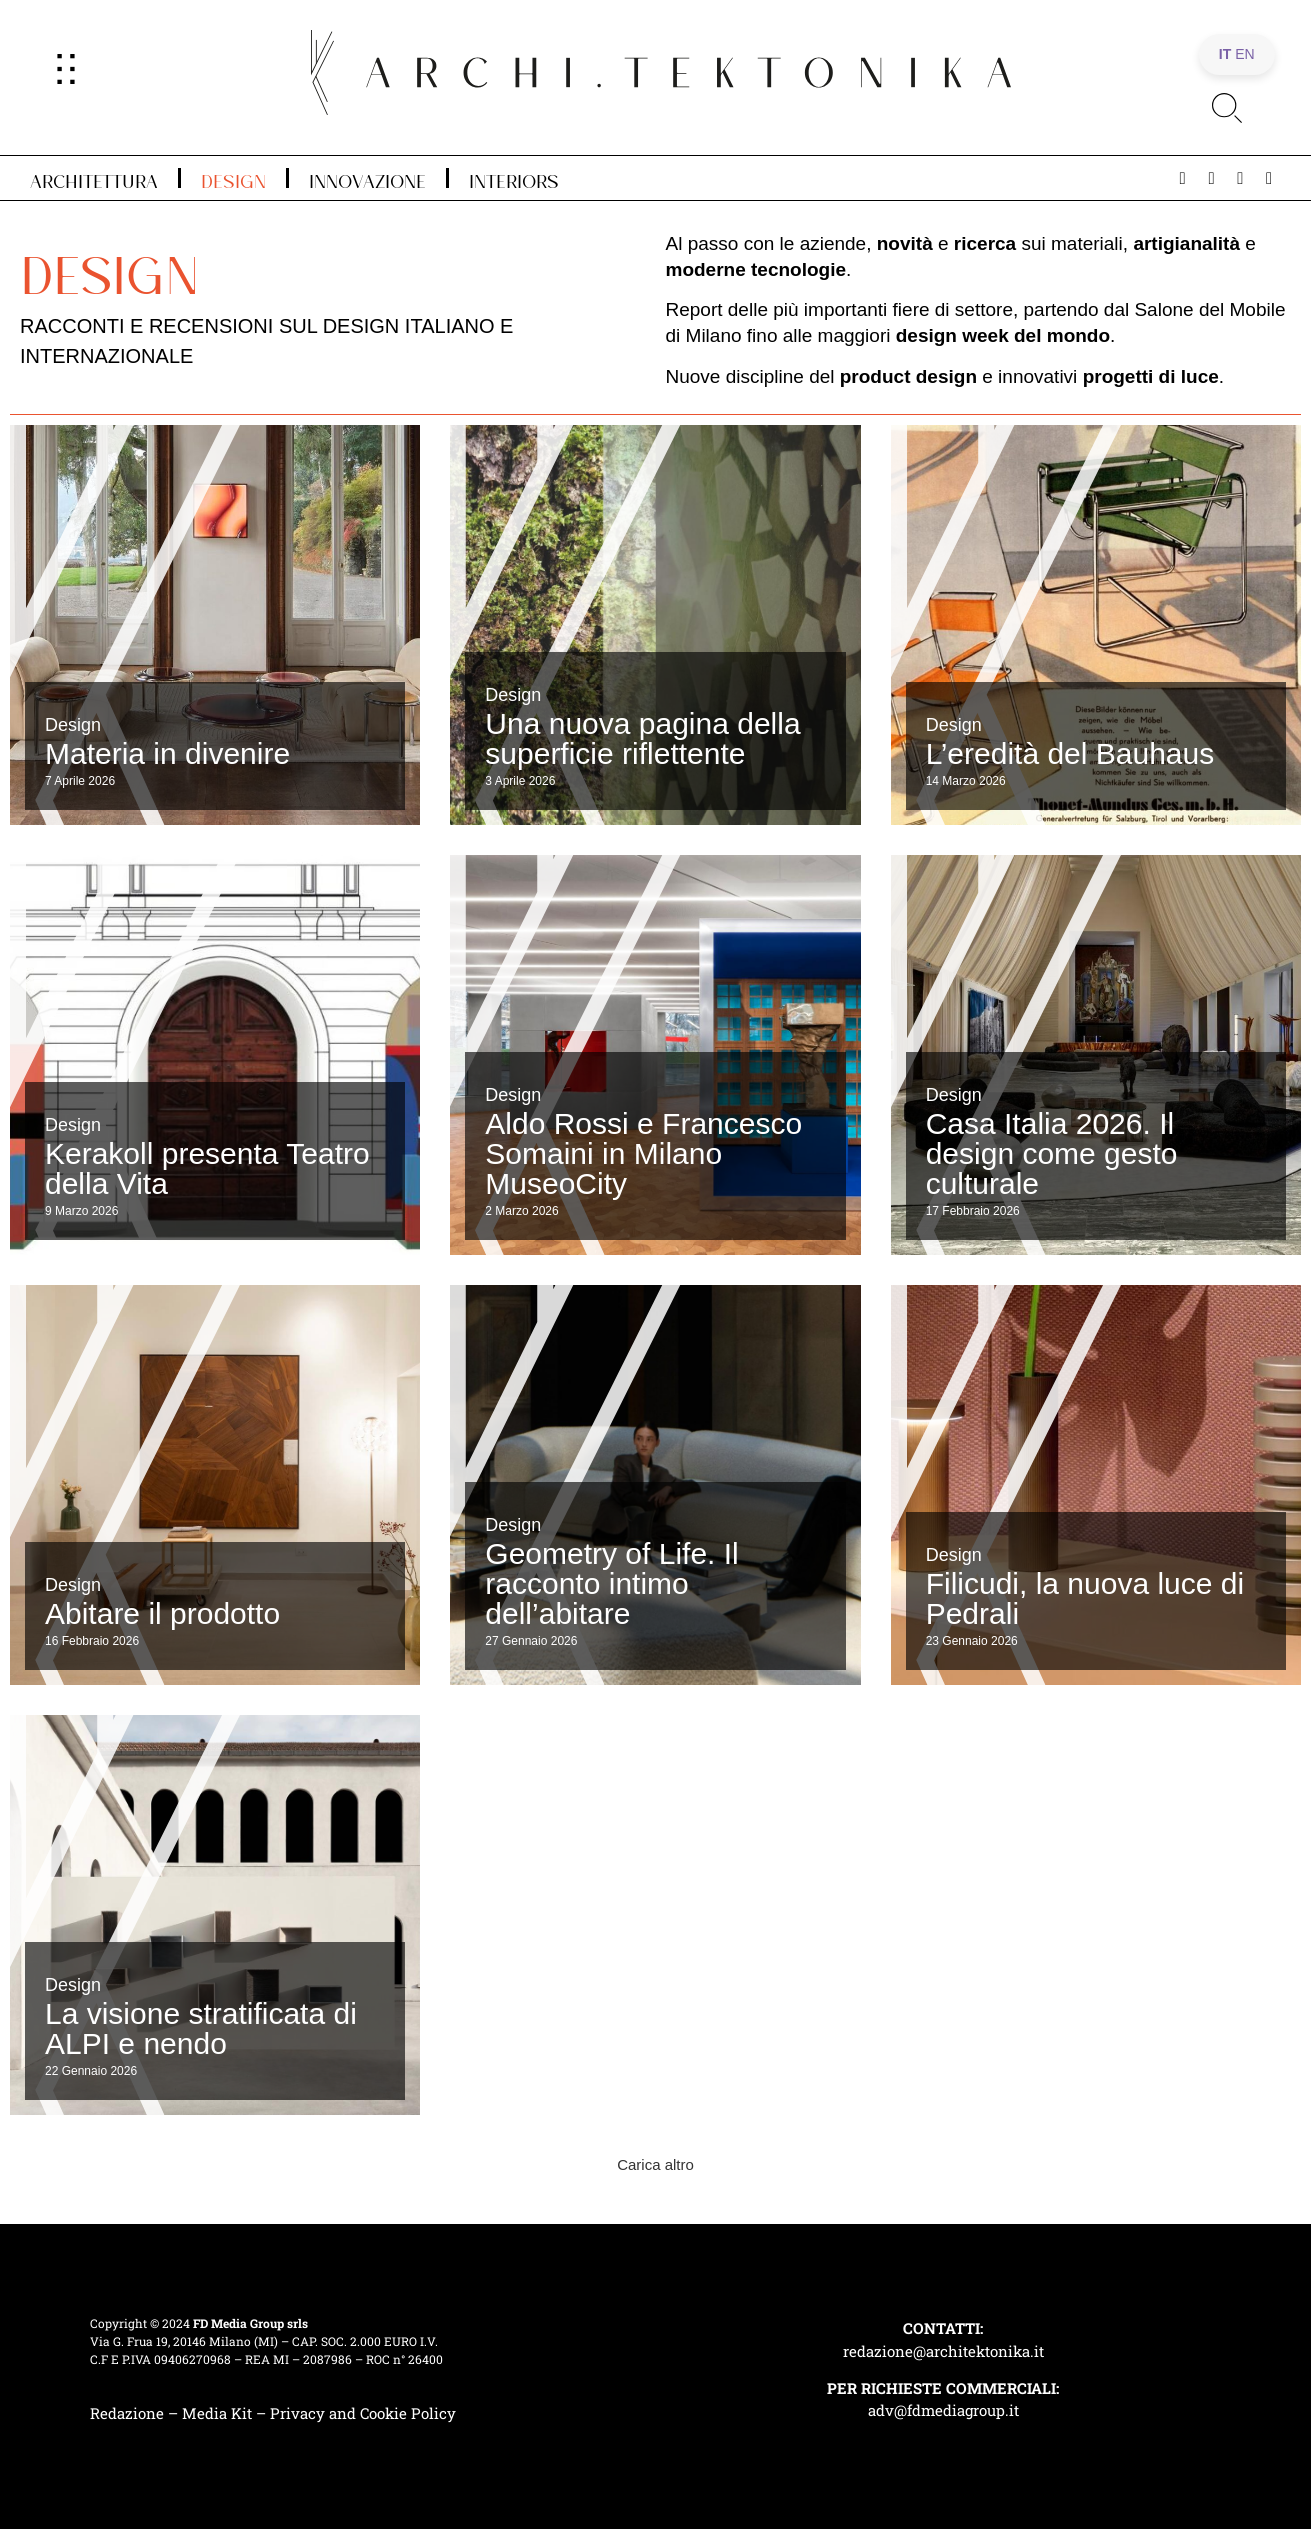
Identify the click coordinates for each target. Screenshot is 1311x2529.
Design (233, 178)
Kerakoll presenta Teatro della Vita (207, 1168)
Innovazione (367, 178)
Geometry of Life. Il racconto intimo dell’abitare (611, 1583)
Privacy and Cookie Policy (363, 2413)
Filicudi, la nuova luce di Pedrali (1085, 1598)
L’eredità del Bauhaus (1070, 753)
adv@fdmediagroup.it (943, 2410)
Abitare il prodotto (162, 1613)
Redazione (127, 2413)
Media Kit (217, 2413)
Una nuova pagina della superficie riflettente (642, 738)
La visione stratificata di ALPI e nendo (201, 2028)
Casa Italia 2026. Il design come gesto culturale (1052, 1153)
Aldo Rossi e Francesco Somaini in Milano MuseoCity (643, 1153)
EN (1244, 54)
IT (1225, 54)
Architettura (94, 178)
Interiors (514, 178)
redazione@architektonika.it (943, 2351)
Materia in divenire (167, 753)
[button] (655, 2164)
